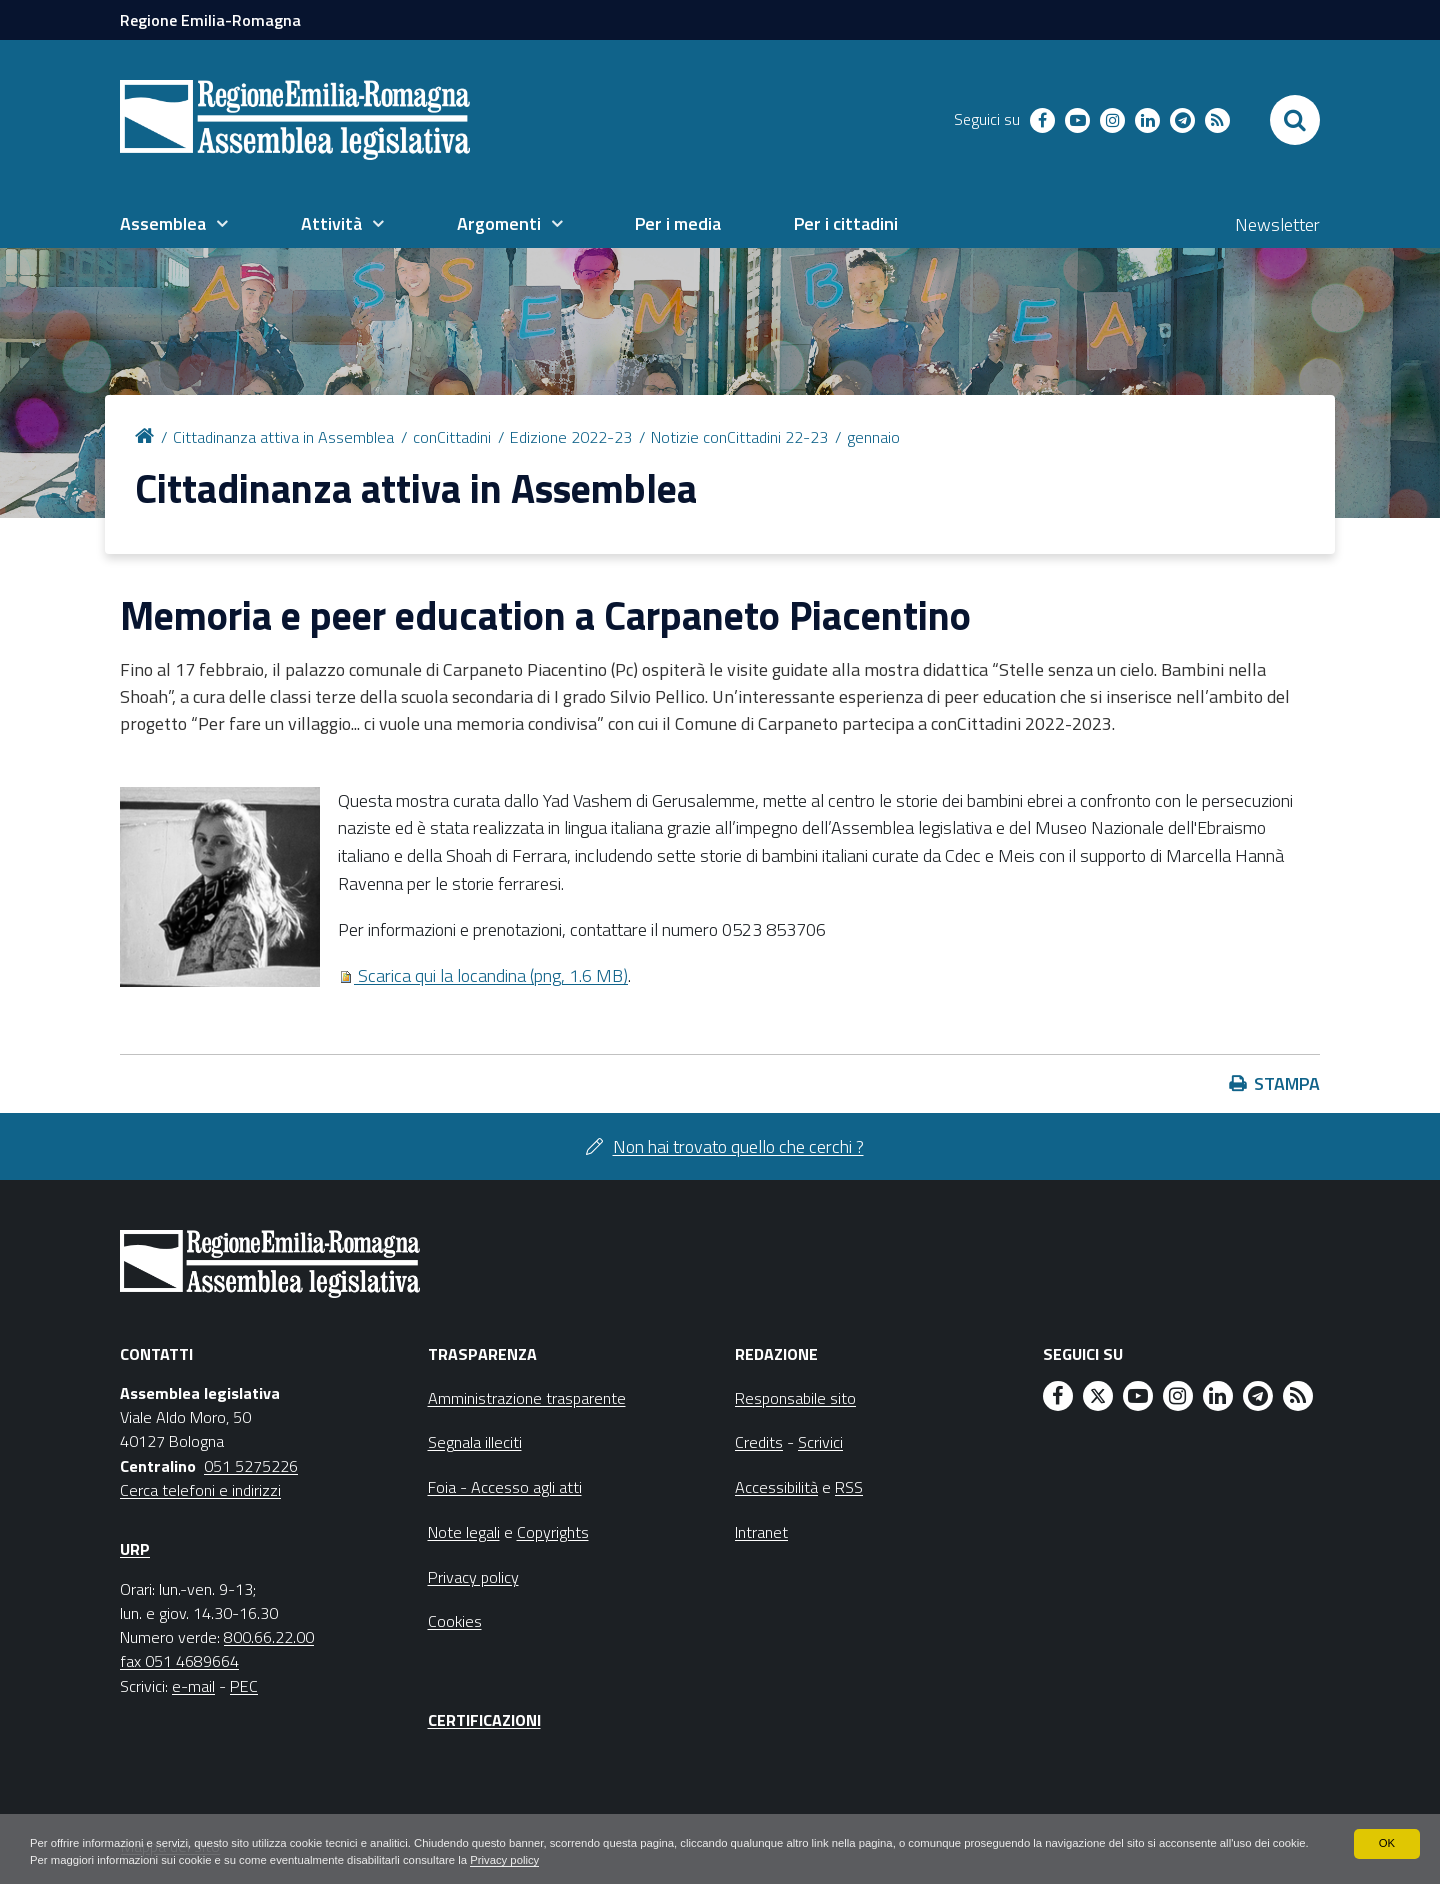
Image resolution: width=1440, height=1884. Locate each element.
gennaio (873, 437)
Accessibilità (776, 1487)
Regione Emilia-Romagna (210, 20)
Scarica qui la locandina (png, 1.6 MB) (483, 975)
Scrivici (820, 1442)
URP (135, 1549)
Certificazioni (484, 1720)
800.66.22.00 (269, 1637)
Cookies (455, 1621)
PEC (244, 1686)
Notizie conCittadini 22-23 (739, 437)
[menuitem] (174, 224)
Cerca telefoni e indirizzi (200, 1490)
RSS (849, 1487)
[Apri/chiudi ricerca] (1295, 120)
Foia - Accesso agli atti (505, 1487)
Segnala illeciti (475, 1442)
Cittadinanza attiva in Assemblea (283, 437)
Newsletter (1277, 224)
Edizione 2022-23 (571, 437)
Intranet (761, 1532)
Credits (759, 1442)
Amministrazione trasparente (527, 1398)
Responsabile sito (795, 1398)
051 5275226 (251, 1466)
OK (1386, 1842)
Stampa (1287, 1083)
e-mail (193, 1686)
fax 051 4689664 (179, 1661)
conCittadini (452, 437)
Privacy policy (631, 1860)
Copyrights (553, 1532)
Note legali (464, 1532)
